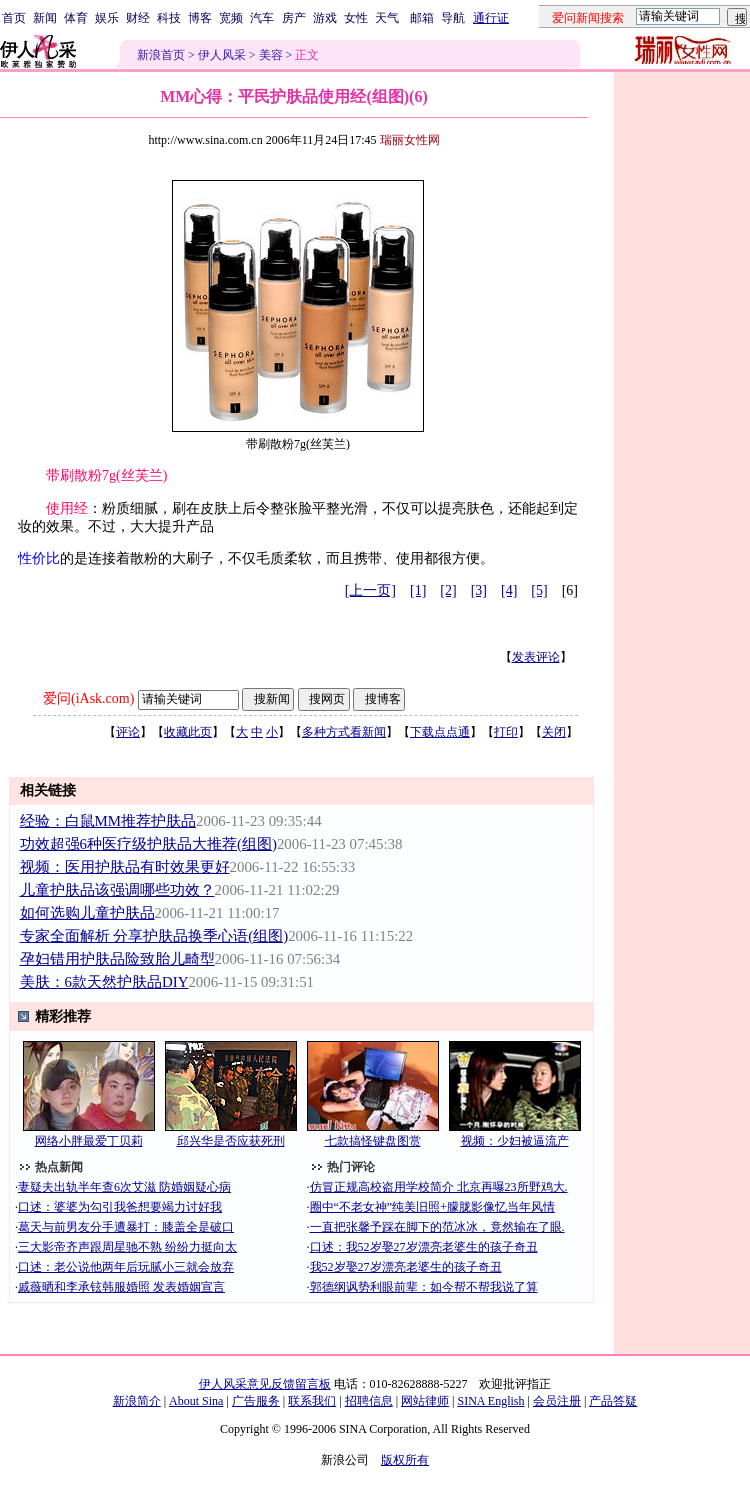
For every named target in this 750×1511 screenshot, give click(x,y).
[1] (418, 590)
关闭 (554, 732)
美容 (271, 55)
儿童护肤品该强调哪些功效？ (117, 890)
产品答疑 (613, 1401)
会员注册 (557, 1401)
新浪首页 (161, 55)
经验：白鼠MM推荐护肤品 (108, 821)
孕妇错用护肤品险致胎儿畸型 (117, 959)
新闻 (45, 18)
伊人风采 (222, 55)
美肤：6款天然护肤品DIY (104, 982)
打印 (506, 732)
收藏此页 (188, 732)
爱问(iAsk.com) (88, 698)
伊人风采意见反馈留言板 (265, 1384)
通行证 (491, 18)
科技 (169, 18)
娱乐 (107, 18)
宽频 (231, 18)
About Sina (196, 1401)
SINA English (490, 1401)
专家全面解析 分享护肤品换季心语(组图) (154, 936)
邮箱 (422, 18)
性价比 (39, 558)
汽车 (262, 18)
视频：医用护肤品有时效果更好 (125, 867)
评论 (128, 732)
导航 (453, 18)
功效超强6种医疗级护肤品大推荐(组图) (148, 844)
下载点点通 (440, 732)
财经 (138, 18)
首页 (14, 18)
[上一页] (370, 590)
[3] (479, 590)
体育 (76, 18)
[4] (509, 590)
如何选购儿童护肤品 (87, 913)
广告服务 (256, 1401)
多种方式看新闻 (344, 732)
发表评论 (536, 657)
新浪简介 (137, 1401)
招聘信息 (369, 1401)
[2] (448, 590)
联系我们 (312, 1401)
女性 (356, 18)
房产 (294, 18)
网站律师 (425, 1401)
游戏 (325, 18)
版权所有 (405, 1460)
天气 (387, 18)
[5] (539, 590)
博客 (200, 18)
